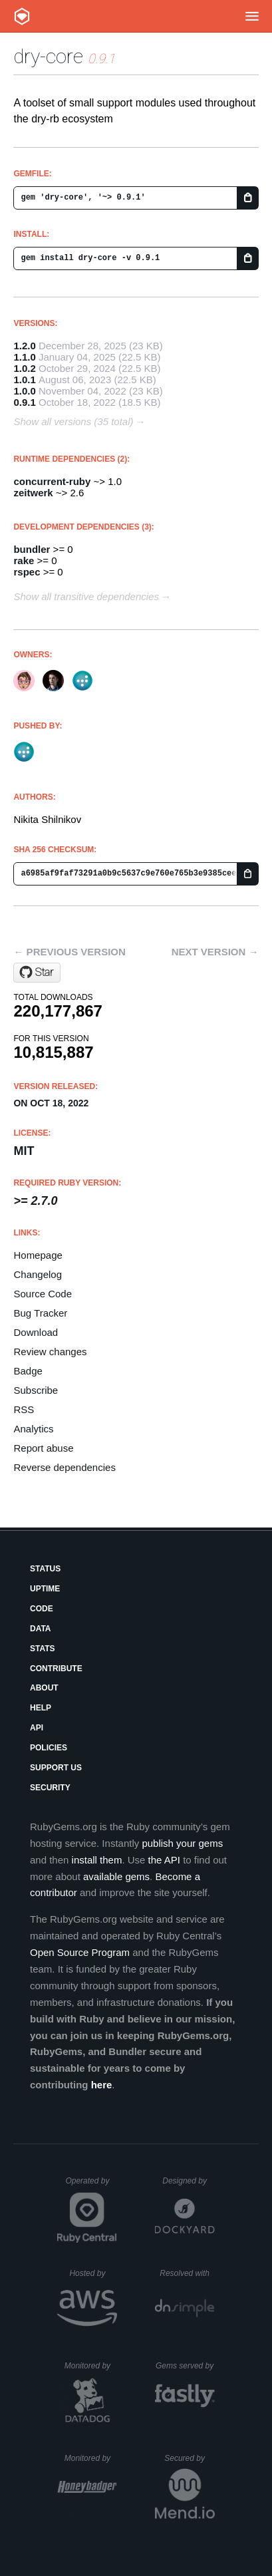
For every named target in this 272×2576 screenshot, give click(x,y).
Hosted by (93, 2273)
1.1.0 (24, 357)
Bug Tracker (40, 1313)
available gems (116, 1876)
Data (40, 1628)
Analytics (33, 1428)
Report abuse (43, 1448)
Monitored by (91, 2365)
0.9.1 (24, 402)
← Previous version (69, 951)
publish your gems (182, 1843)
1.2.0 (24, 345)
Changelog (37, 1274)
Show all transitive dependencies (85, 596)
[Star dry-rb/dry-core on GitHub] (37, 973)
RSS (23, 1409)
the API (164, 1859)
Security (50, 1787)
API (36, 1727)
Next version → (215, 951)
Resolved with (187, 2273)
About (44, 1687)
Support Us (56, 1767)
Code (41, 1608)
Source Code (42, 1293)
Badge (27, 1370)
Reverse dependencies (64, 1467)
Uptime (45, 1588)
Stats (42, 1648)
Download (35, 1332)
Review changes (49, 1351)
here (101, 2084)
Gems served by (185, 2365)
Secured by (189, 2458)
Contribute (56, 1668)
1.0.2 (24, 368)
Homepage (37, 1255)
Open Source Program (80, 1952)
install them (97, 1859)
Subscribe (35, 1390)
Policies (48, 1747)
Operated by (91, 2185)
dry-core (48, 56)
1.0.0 (24, 391)
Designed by (188, 2180)
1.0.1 (24, 379)
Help (40, 1707)
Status (45, 1568)
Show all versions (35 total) (73, 421)
